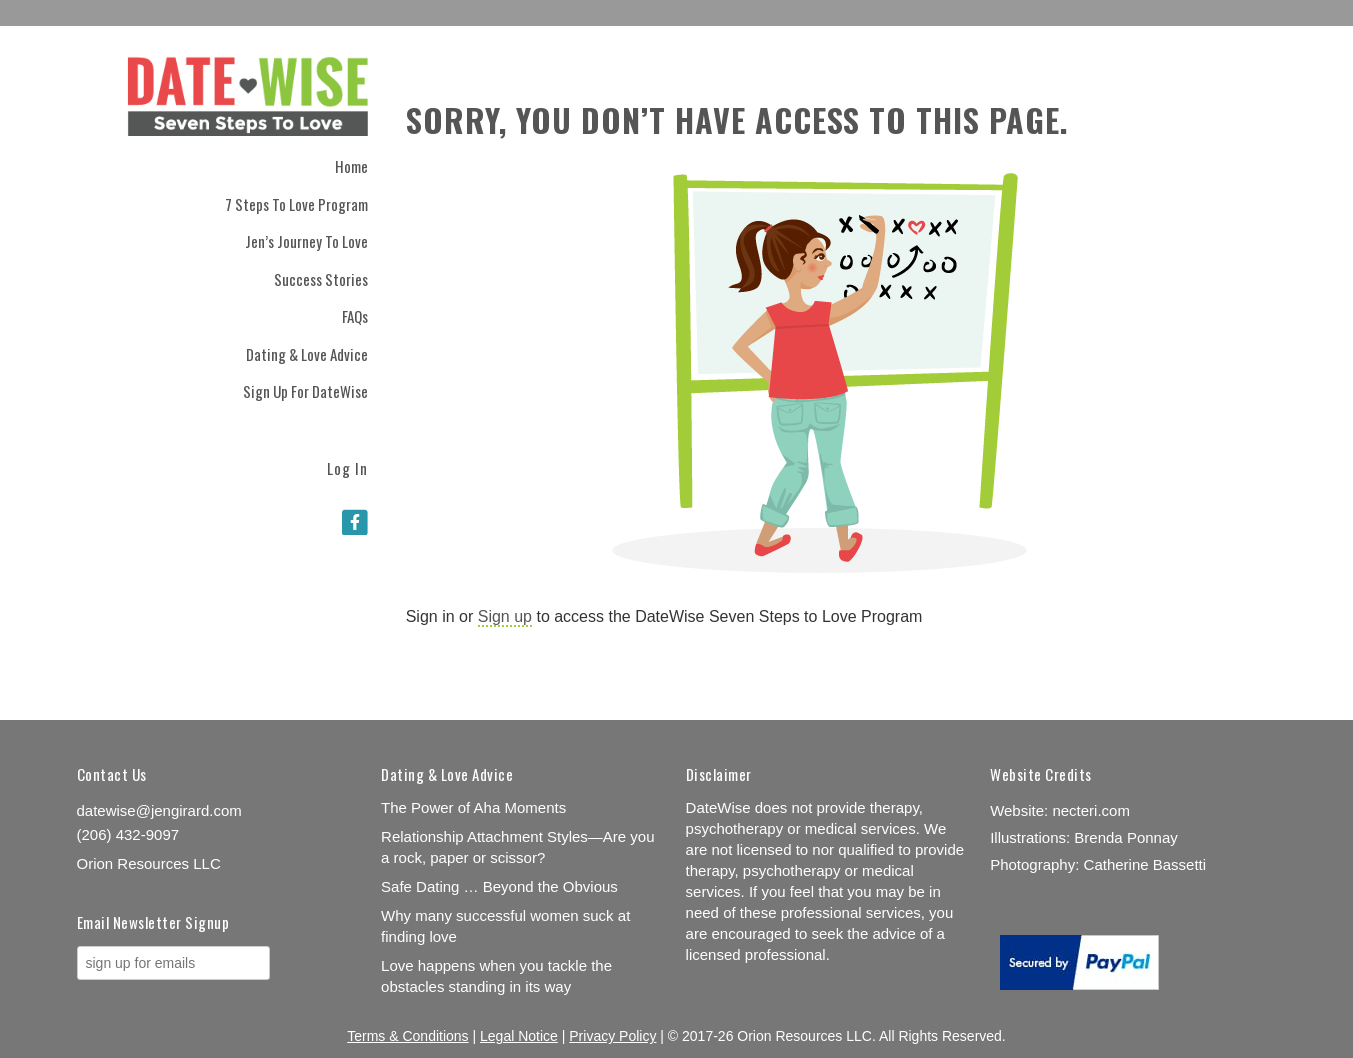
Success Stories (321, 279)
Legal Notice (519, 1036)
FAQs (355, 316)
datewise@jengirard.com (159, 810)
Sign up (505, 616)
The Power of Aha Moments (473, 807)
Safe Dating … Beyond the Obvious (499, 886)
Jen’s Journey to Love (306, 241)
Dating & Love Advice (307, 354)
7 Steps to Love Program (296, 204)
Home (351, 166)
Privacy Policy (612, 1036)
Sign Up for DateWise (305, 391)
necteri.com (1091, 810)
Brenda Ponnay (1125, 837)
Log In (347, 466)
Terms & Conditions (407, 1036)
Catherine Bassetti (1145, 864)
